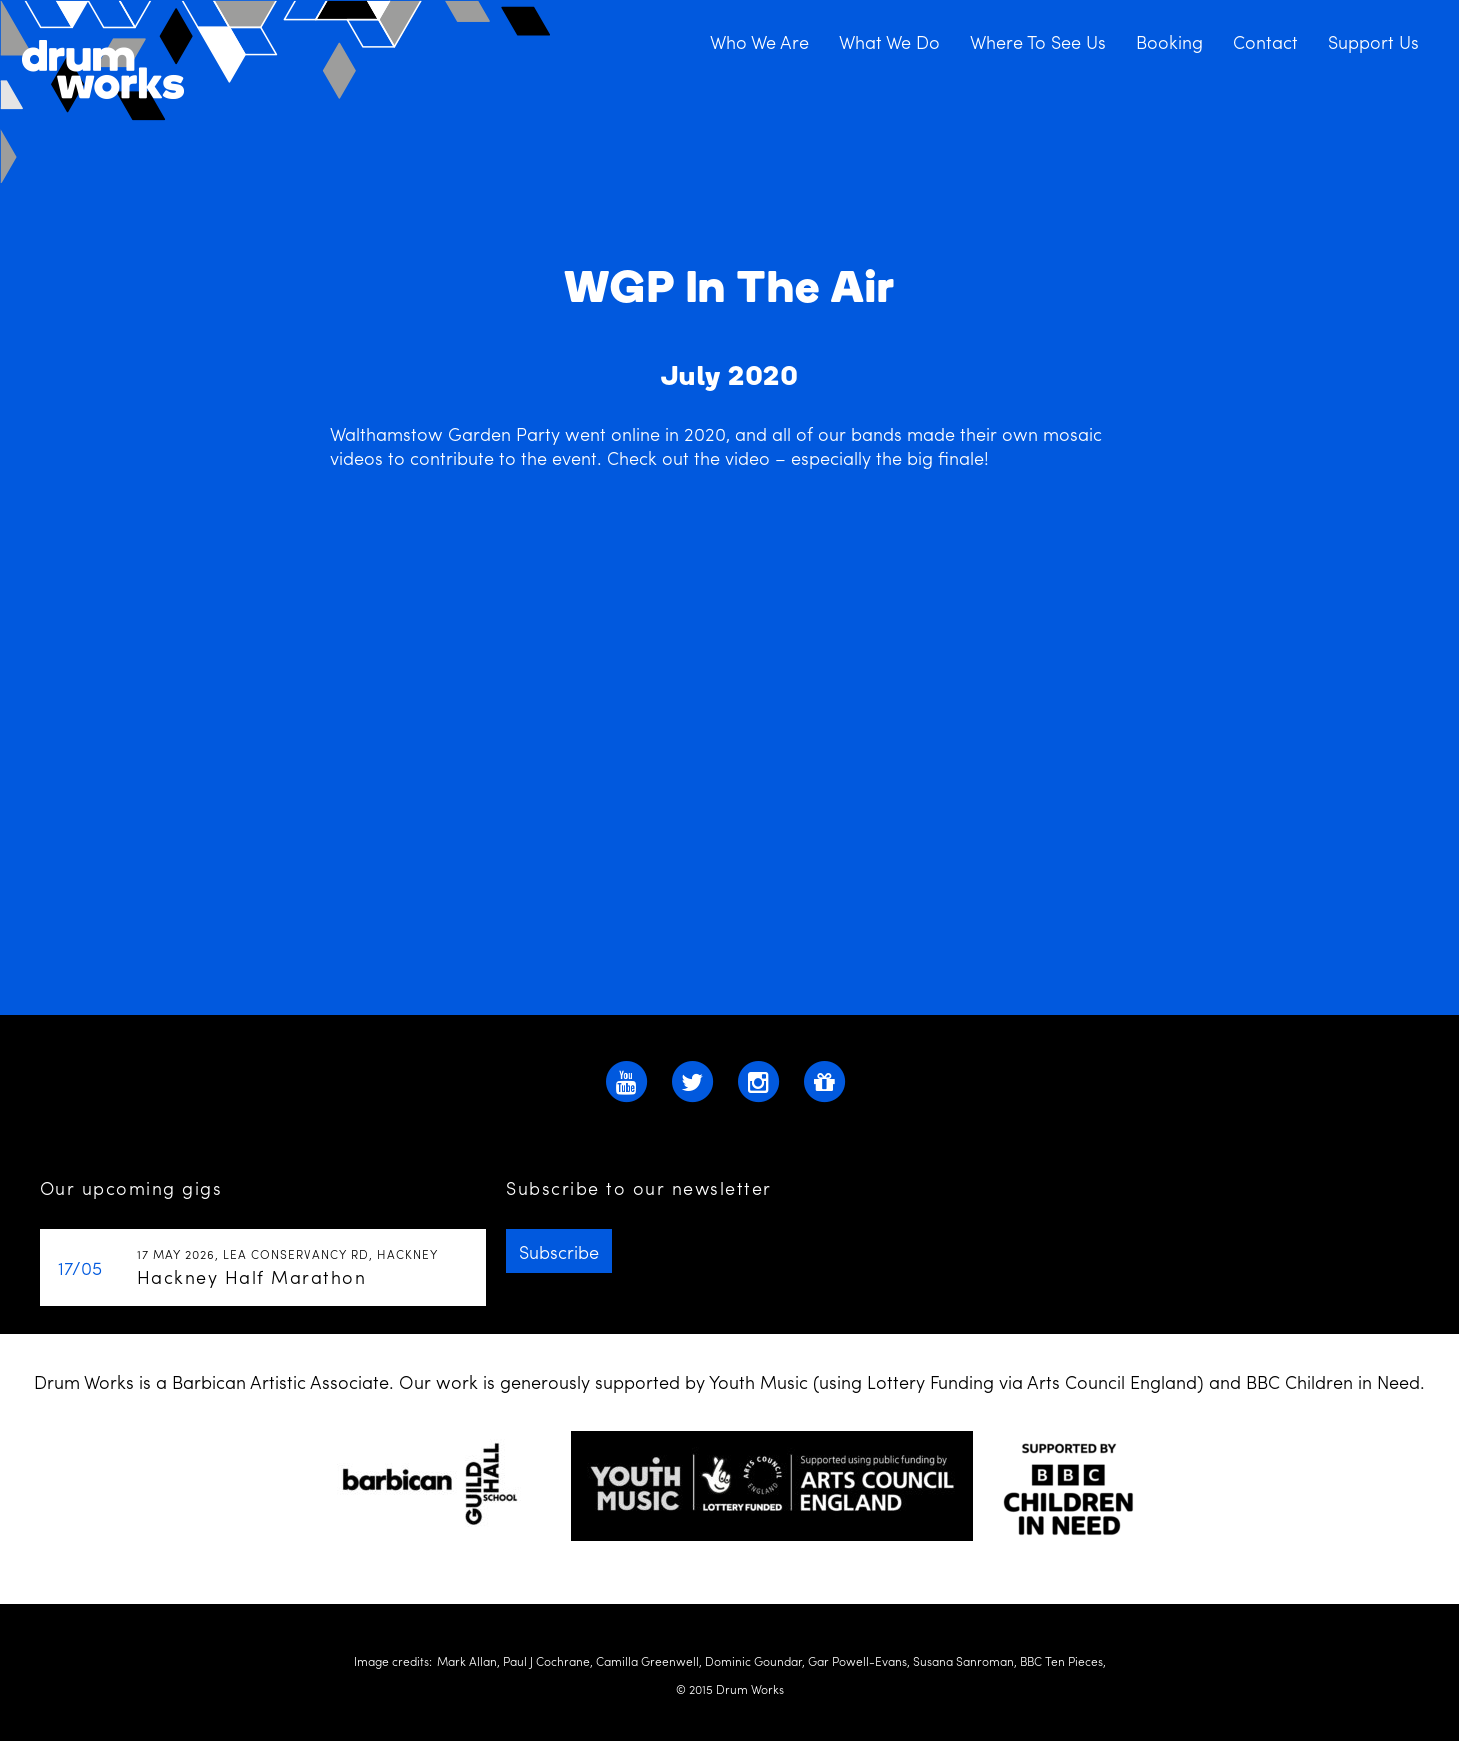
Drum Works (277, 93)
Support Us (1373, 41)
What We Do (889, 41)
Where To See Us (1038, 41)
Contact (1265, 41)
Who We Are (759, 41)
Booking (1169, 41)
